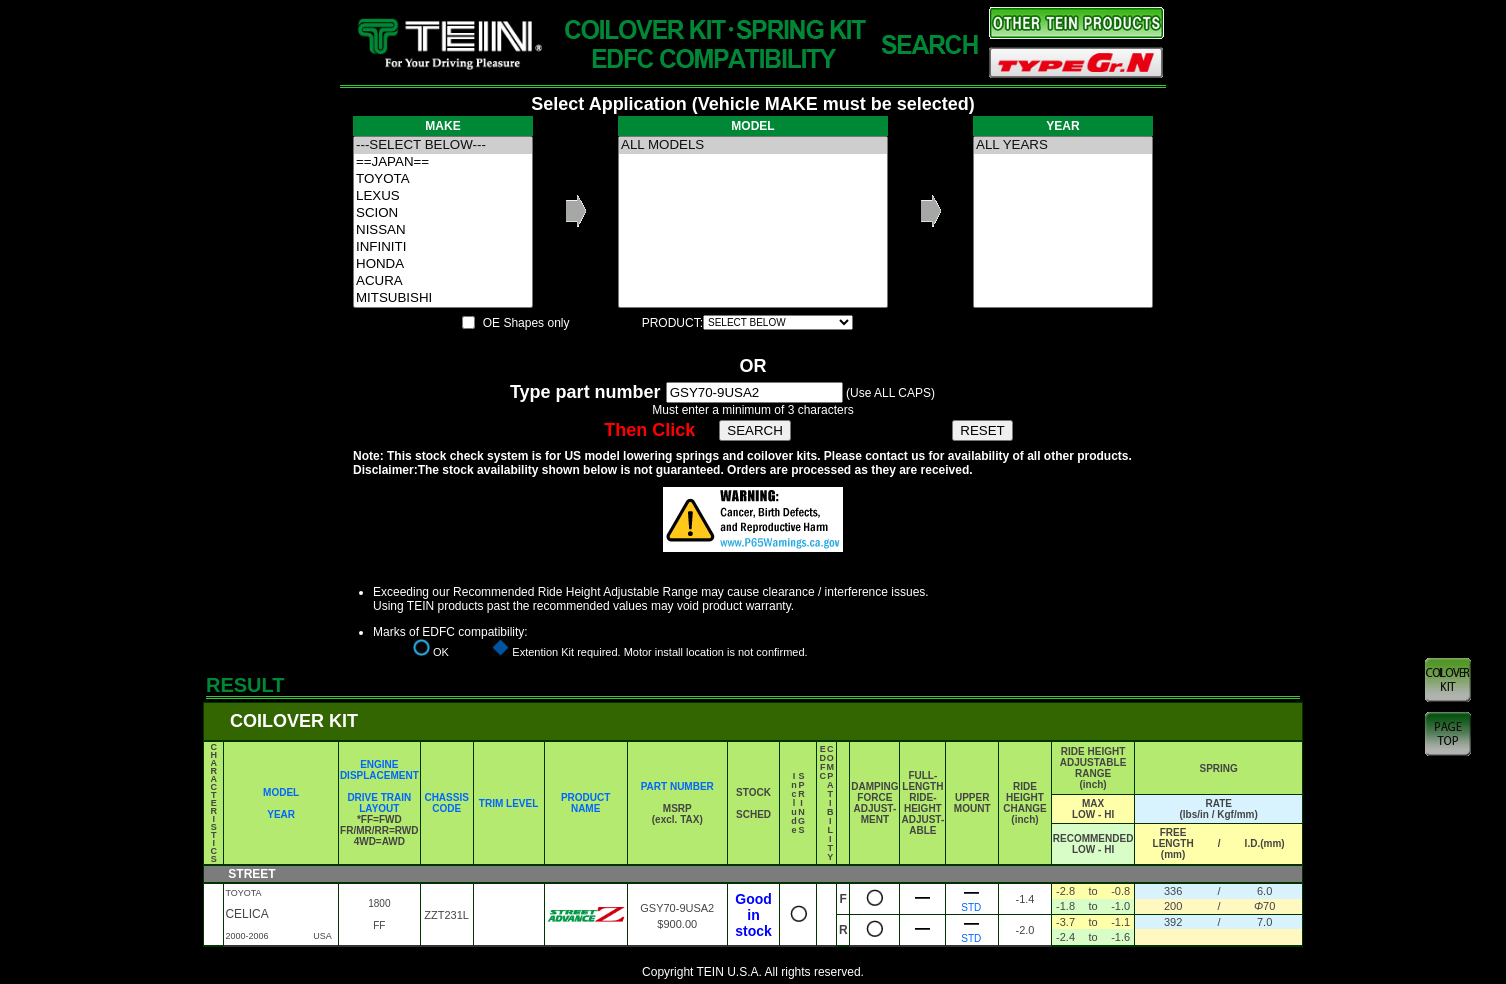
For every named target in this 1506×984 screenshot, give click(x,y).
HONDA (443, 264)
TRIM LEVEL (508, 803)
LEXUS (443, 196)
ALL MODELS (753, 145)
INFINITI (443, 247)
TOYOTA (443, 179)
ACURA (443, 281)
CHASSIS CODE (446, 803)
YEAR (281, 814)
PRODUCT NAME (585, 803)
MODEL (281, 792)
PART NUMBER (677, 786)
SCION (443, 213)
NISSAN (443, 230)
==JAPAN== (443, 162)
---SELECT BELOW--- (443, 145)
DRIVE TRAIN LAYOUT (379, 803)
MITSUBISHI (443, 298)
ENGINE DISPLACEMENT (379, 770)
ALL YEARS (1063, 145)
